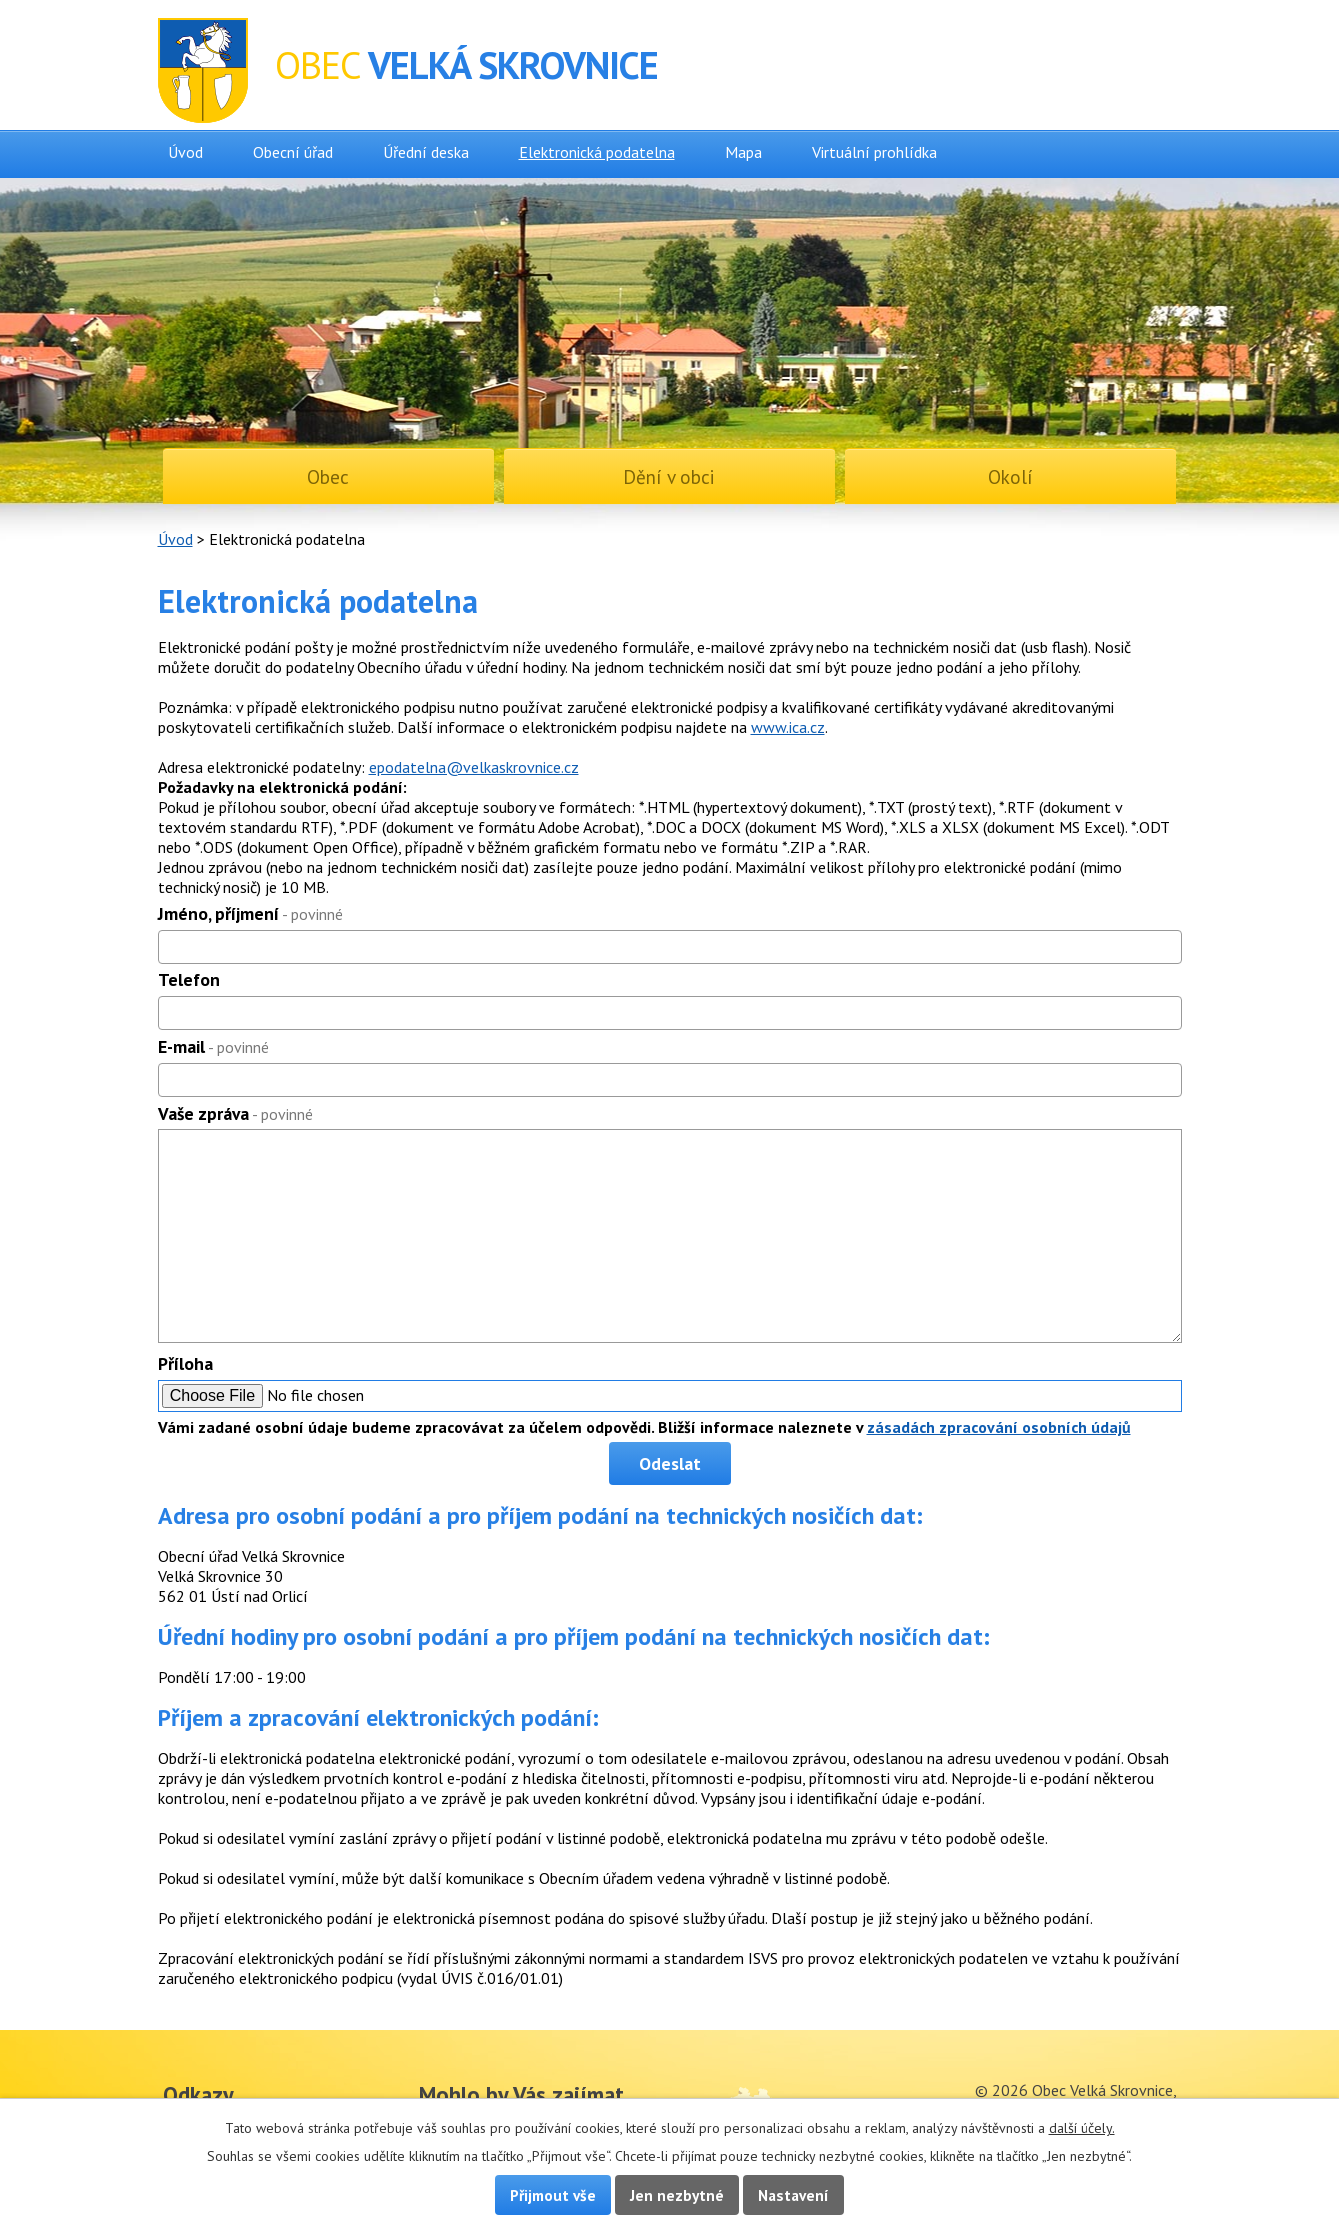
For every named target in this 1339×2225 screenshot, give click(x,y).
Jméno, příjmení (250, 913)
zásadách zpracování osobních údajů (999, 1427)
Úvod (185, 152)
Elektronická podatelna (597, 152)
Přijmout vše (553, 2195)
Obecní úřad (293, 152)
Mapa (743, 152)
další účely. (1082, 2128)
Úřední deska (426, 152)
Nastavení (793, 2195)
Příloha (185, 1363)
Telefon (189, 979)
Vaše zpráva (235, 1113)
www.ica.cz (788, 727)
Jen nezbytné (677, 2195)
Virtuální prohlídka (874, 152)
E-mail (213, 1046)
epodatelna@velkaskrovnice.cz (474, 767)
